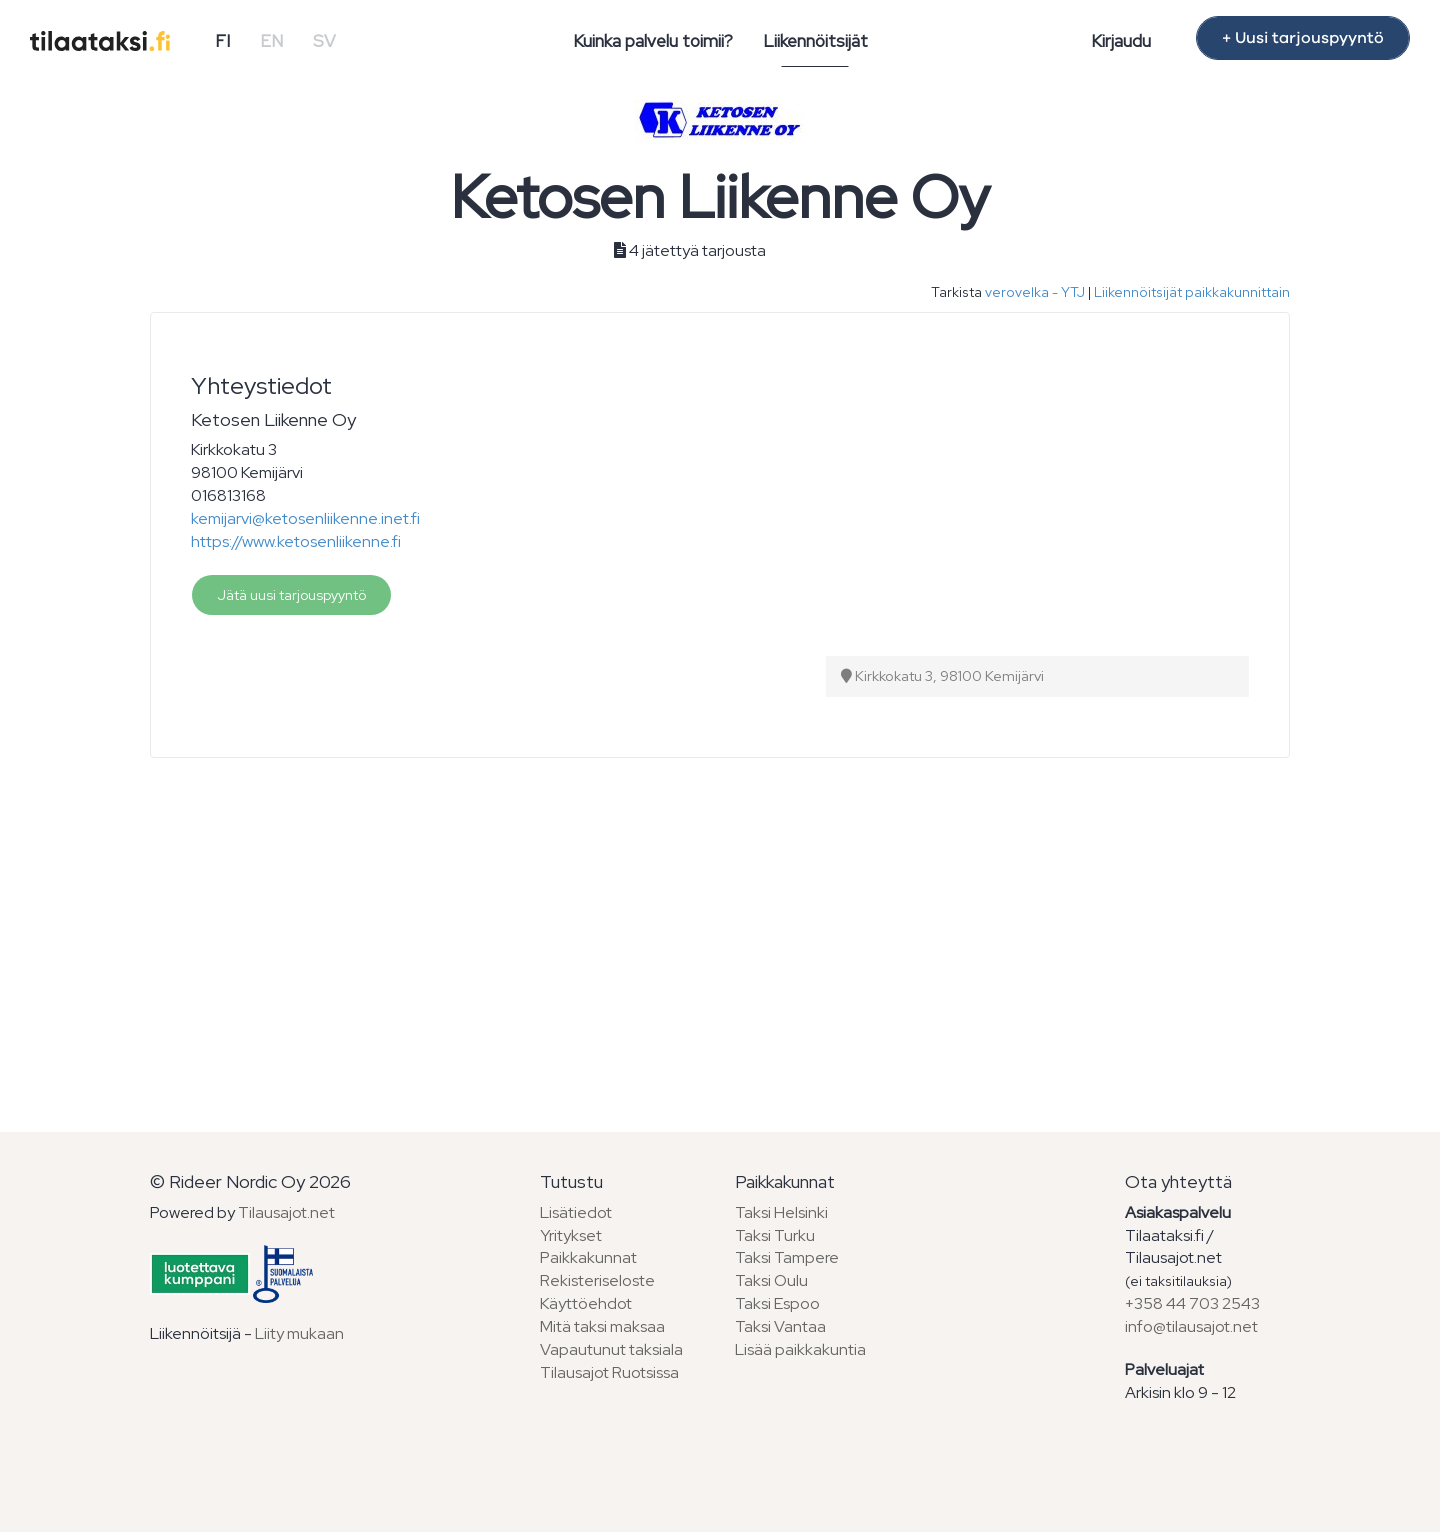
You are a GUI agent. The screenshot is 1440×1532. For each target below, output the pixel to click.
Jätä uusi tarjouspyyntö (291, 595)
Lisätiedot (576, 1212)
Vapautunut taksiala (611, 1349)
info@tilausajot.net (1191, 1326)
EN (271, 41)
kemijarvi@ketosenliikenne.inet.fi (305, 518)
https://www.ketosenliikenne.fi (296, 541)
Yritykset (571, 1235)
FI (222, 41)
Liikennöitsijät (815, 41)
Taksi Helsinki (781, 1212)
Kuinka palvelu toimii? (653, 41)
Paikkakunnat (588, 1257)
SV (324, 41)
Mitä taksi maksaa (602, 1326)
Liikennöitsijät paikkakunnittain (1192, 292)
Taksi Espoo (777, 1303)
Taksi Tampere (787, 1257)
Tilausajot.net (286, 1212)
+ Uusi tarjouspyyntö (1303, 38)
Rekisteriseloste (597, 1280)
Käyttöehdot (586, 1303)
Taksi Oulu (771, 1280)
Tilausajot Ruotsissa (609, 1372)
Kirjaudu (1121, 41)
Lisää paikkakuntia (800, 1349)
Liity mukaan (299, 1333)
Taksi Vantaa (780, 1326)
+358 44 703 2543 (1192, 1303)
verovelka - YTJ (1035, 292)
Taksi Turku (775, 1235)
